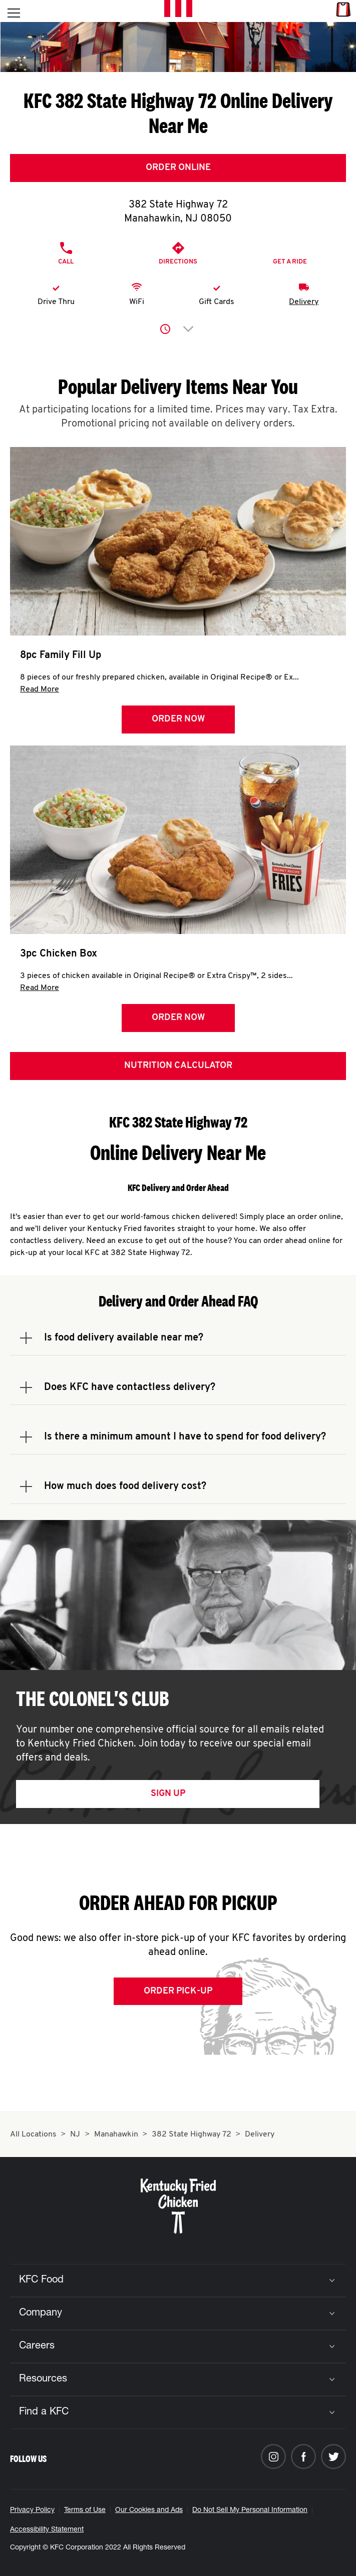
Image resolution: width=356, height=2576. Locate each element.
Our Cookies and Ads (149, 2510)
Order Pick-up (178, 1991)
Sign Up (168, 1793)
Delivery (303, 302)
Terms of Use (85, 2510)
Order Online (178, 167)
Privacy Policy (32, 2510)
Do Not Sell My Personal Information (249, 2510)
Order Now (178, 719)
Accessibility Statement (47, 2530)
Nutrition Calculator (178, 1065)
